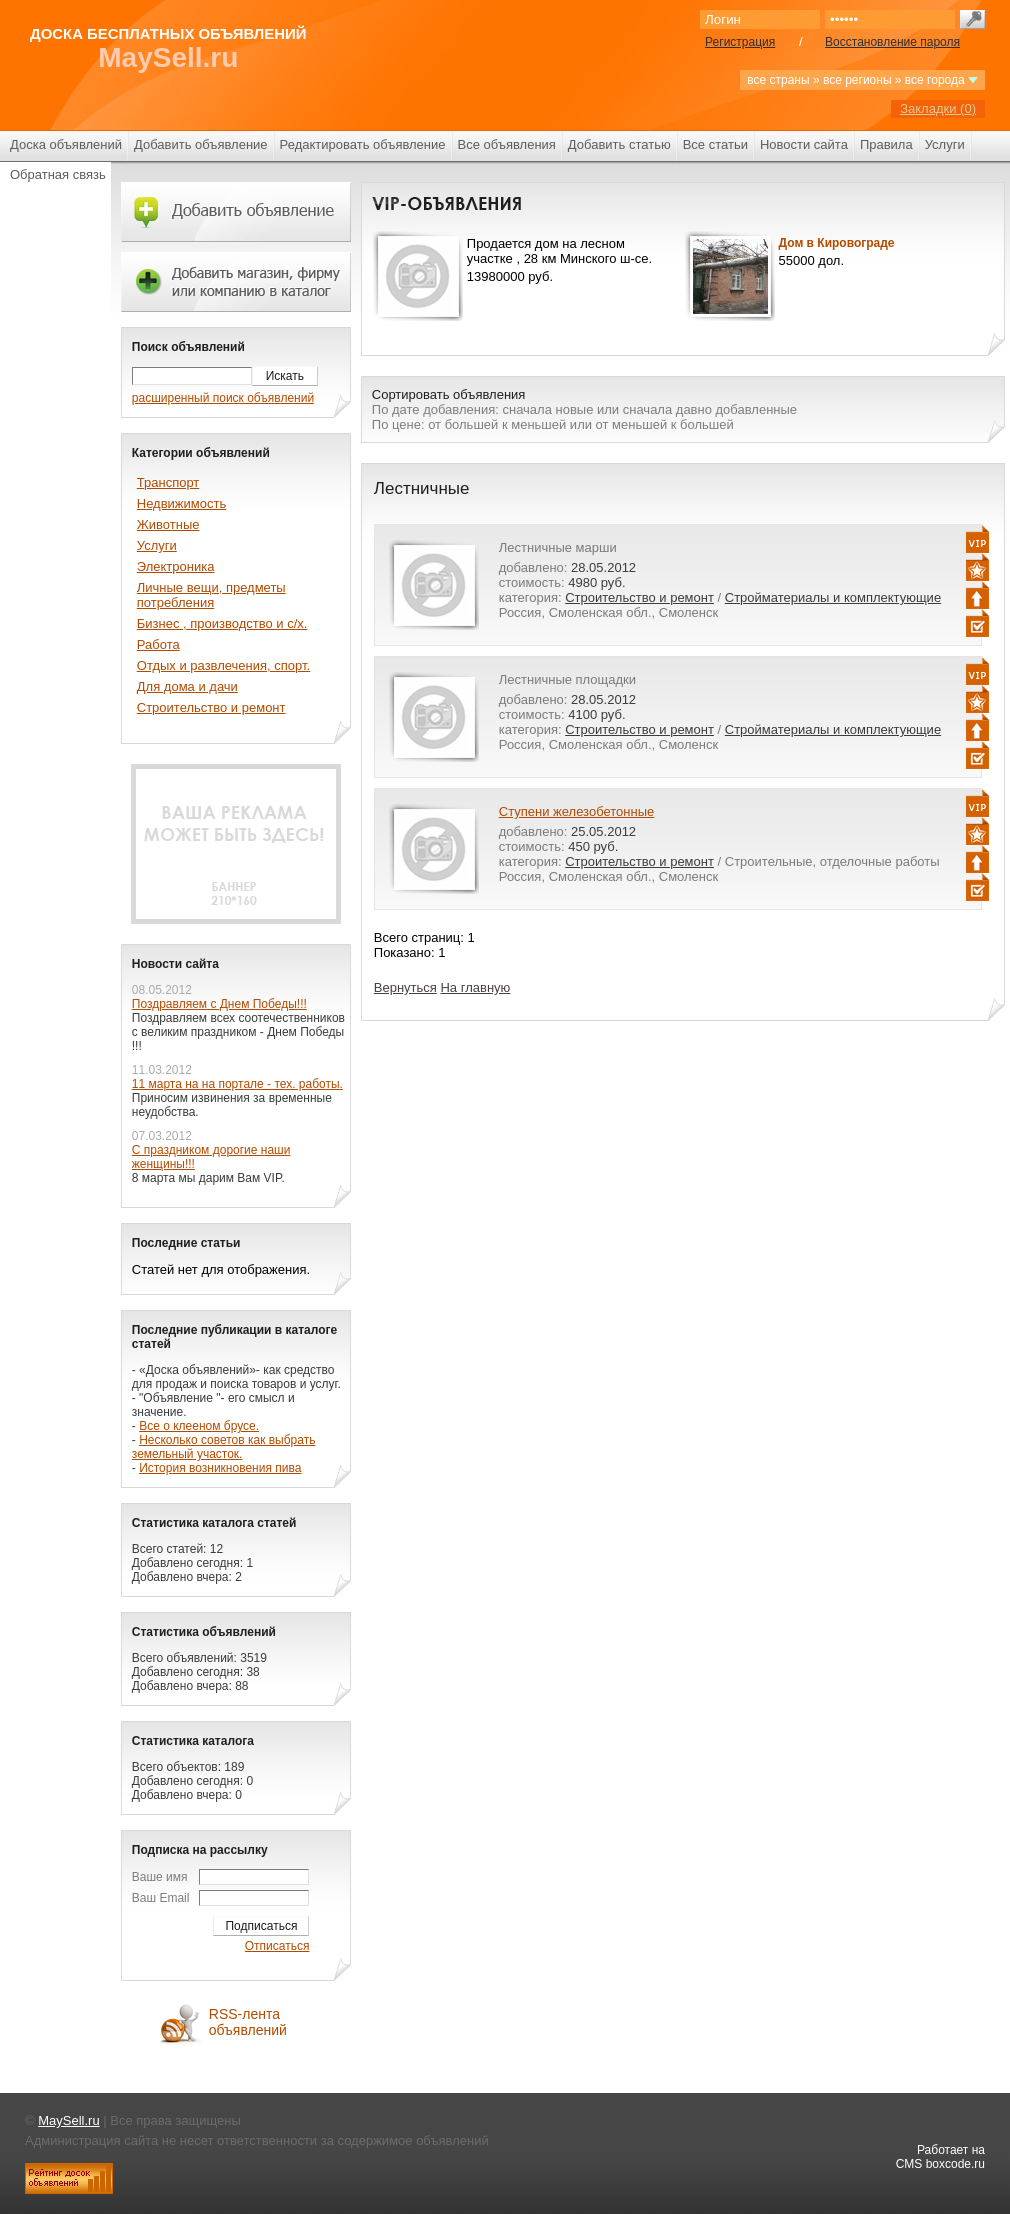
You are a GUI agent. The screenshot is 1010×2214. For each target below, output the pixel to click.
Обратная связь (58, 174)
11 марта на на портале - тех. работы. (237, 1084)
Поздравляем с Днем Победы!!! (219, 1004)
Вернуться (405, 987)
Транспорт (168, 482)
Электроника (176, 566)
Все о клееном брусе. (199, 1426)
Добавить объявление (201, 144)
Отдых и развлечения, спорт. (223, 665)
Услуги (945, 144)
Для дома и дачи (187, 686)
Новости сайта (804, 144)
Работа (158, 644)
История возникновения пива (220, 1468)
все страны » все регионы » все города (862, 80)
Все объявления (507, 144)
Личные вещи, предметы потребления (211, 595)
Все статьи (715, 144)
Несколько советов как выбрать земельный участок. (224, 1447)
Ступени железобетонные (576, 811)
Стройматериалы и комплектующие (833, 597)
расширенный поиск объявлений (223, 398)
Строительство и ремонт (639, 597)
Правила (886, 144)
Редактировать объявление (363, 144)
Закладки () (938, 108)
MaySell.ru (168, 57)
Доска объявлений (66, 144)
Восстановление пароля (892, 42)
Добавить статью (619, 144)
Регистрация (740, 42)
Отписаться (277, 1946)
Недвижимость (181, 503)
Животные (168, 524)
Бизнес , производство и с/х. (222, 623)
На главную (475, 987)
